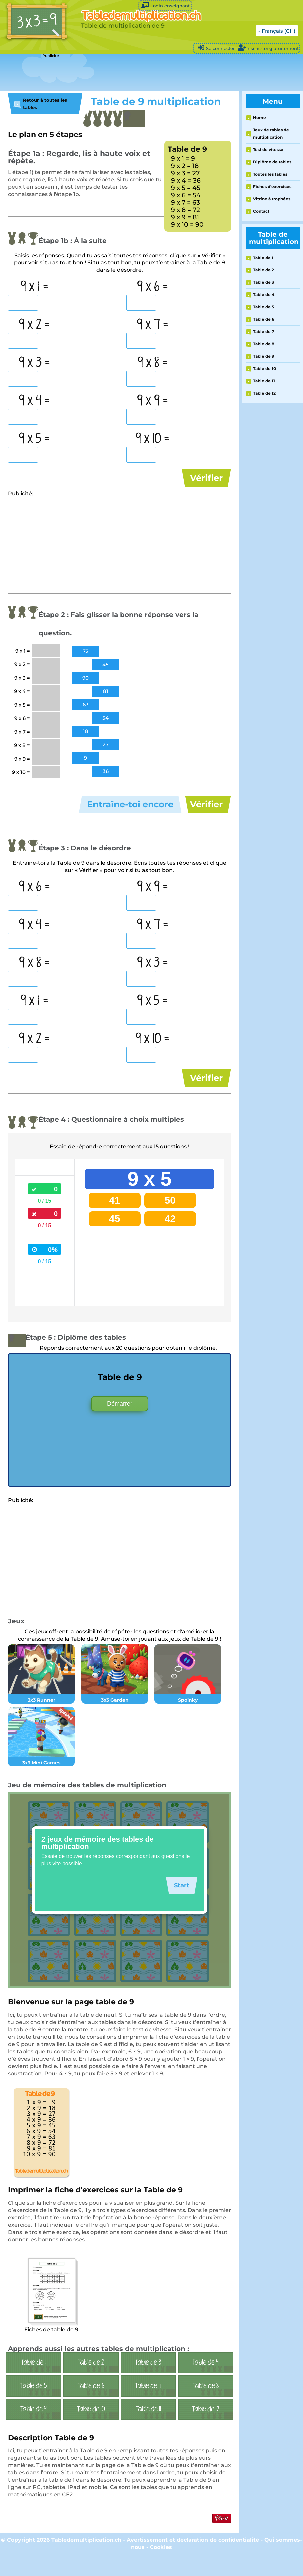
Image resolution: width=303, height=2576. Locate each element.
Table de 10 (264, 368)
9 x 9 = (152, 401)
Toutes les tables (270, 174)
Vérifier (206, 478)
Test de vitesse (268, 149)
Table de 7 (263, 331)
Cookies (161, 2567)
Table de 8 (263, 343)
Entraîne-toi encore (130, 811)
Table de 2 (263, 269)
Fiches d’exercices (272, 186)
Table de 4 (263, 294)
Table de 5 (263, 306)
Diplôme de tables (272, 161)
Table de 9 (263, 356)
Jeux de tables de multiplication (271, 133)
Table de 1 (263, 257)
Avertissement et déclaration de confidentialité (193, 2560)
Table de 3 (263, 282)
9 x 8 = (152, 363)
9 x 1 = (34, 287)
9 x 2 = (34, 325)
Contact (261, 211)
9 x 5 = (34, 439)
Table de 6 (263, 319)
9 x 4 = (34, 401)
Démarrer (119, 1423)
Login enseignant (165, 5)
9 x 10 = (152, 439)
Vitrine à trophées (271, 198)
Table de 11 (264, 380)
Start (179, 1905)
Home (259, 117)
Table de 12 (264, 393)
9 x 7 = (152, 325)
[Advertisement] (121, 73)
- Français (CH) (276, 31)
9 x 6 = (152, 287)
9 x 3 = (34, 363)
